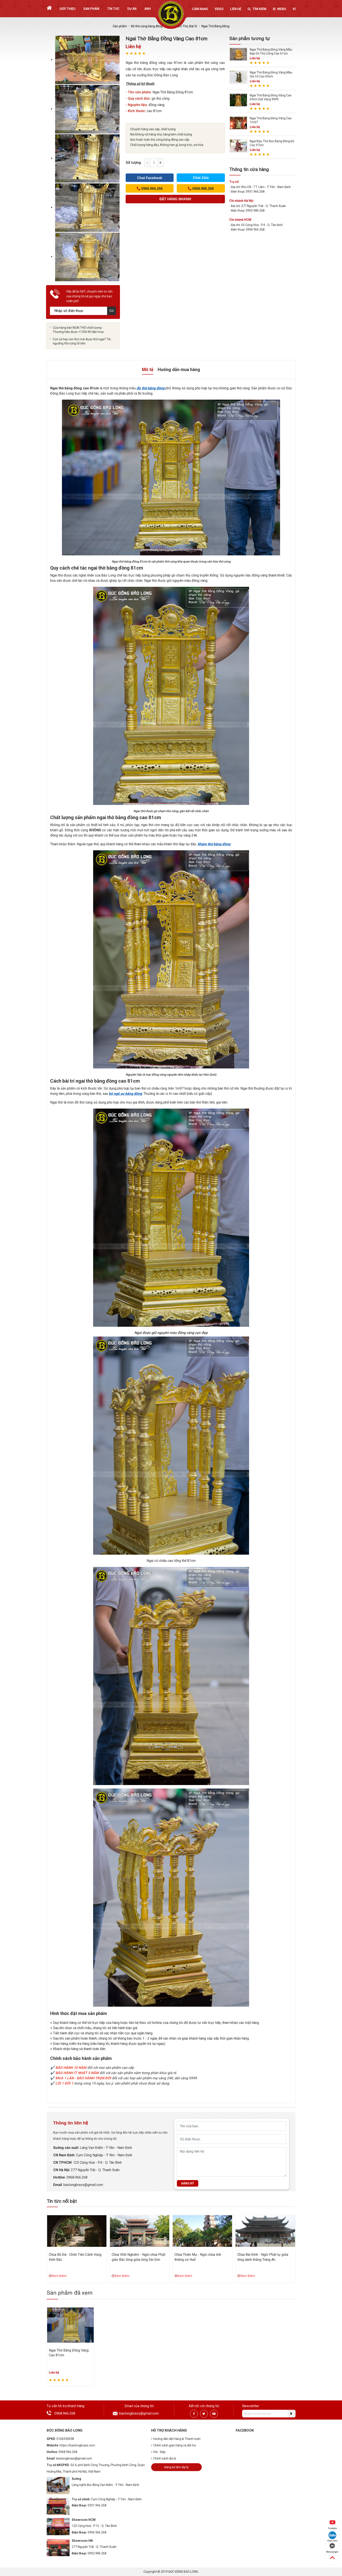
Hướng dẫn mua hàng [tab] (179, 369)
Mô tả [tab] (147, 369)
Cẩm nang (200, 9)
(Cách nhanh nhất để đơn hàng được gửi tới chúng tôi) (175, 200)
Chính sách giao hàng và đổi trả (173, 2445)
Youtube (332, 2525)
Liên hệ (235, 9)
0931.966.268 (97, 2505)
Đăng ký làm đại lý (176, 2467)
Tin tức (113, 8)
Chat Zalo (201, 178)
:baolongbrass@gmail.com (82, 2185)
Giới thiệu (67, 8)
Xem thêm (58, 2276)
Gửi (111, 310)
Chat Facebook (149, 178)
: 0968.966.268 (76, 2177)
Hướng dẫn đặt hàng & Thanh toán (175, 2439)
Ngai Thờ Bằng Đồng (215, 26)
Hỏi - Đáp (158, 2452)
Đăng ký (187, 2183)
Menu (279, 9)
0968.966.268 (64, 2413)
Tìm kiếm (257, 9)
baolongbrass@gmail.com (139, 2413)
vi (294, 9)
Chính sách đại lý (163, 2458)
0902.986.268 (97, 2553)
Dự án (132, 8)
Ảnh (147, 8)
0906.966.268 (97, 2532)
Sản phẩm (91, 8)
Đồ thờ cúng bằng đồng (146, 26)
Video (219, 9)
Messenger (332, 2548)
